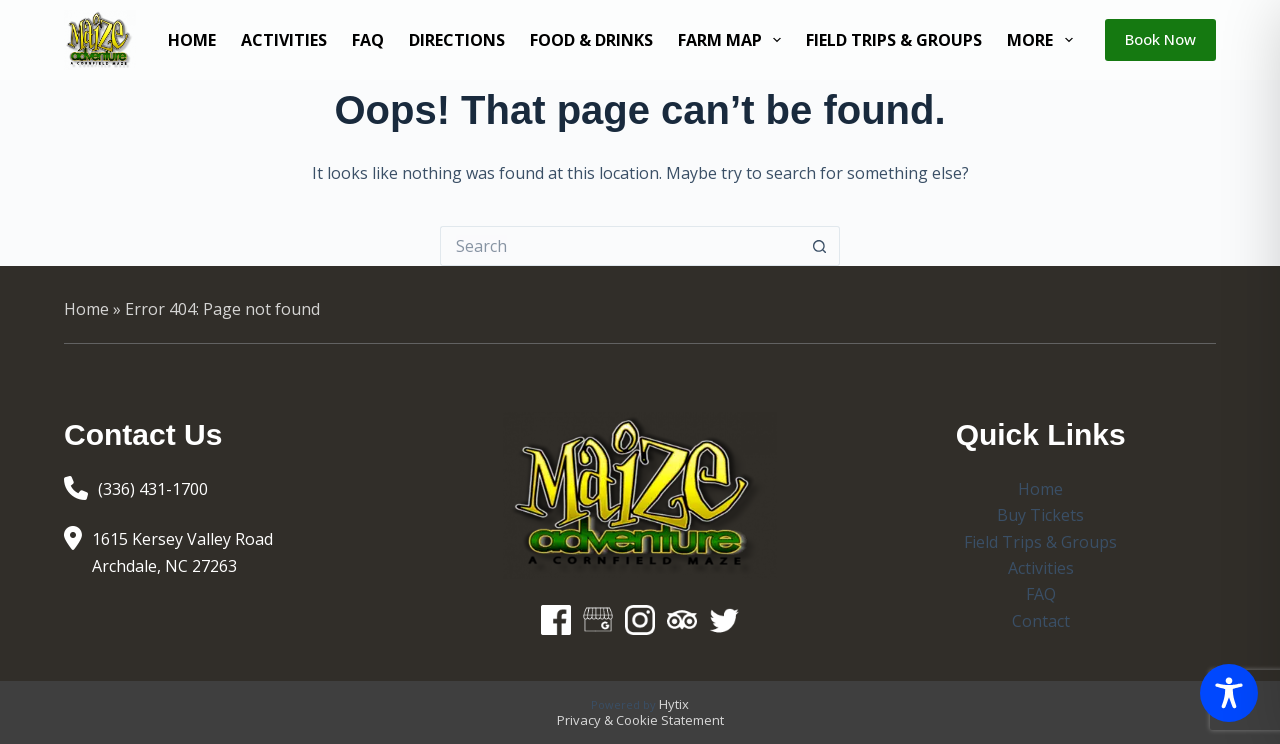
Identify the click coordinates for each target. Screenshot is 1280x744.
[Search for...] (620, 246)
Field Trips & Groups (894, 40)
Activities (284, 40)
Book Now (1160, 39)
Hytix (674, 704)
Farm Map (733, 40)
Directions (457, 40)
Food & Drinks (591, 40)
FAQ (368, 40)
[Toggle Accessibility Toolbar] (1229, 693)
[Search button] (820, 246)
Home (192, 40)
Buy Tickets (1040, 515)
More (1043, 40)
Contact (1041, 621)
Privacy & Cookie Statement (640, 720)
